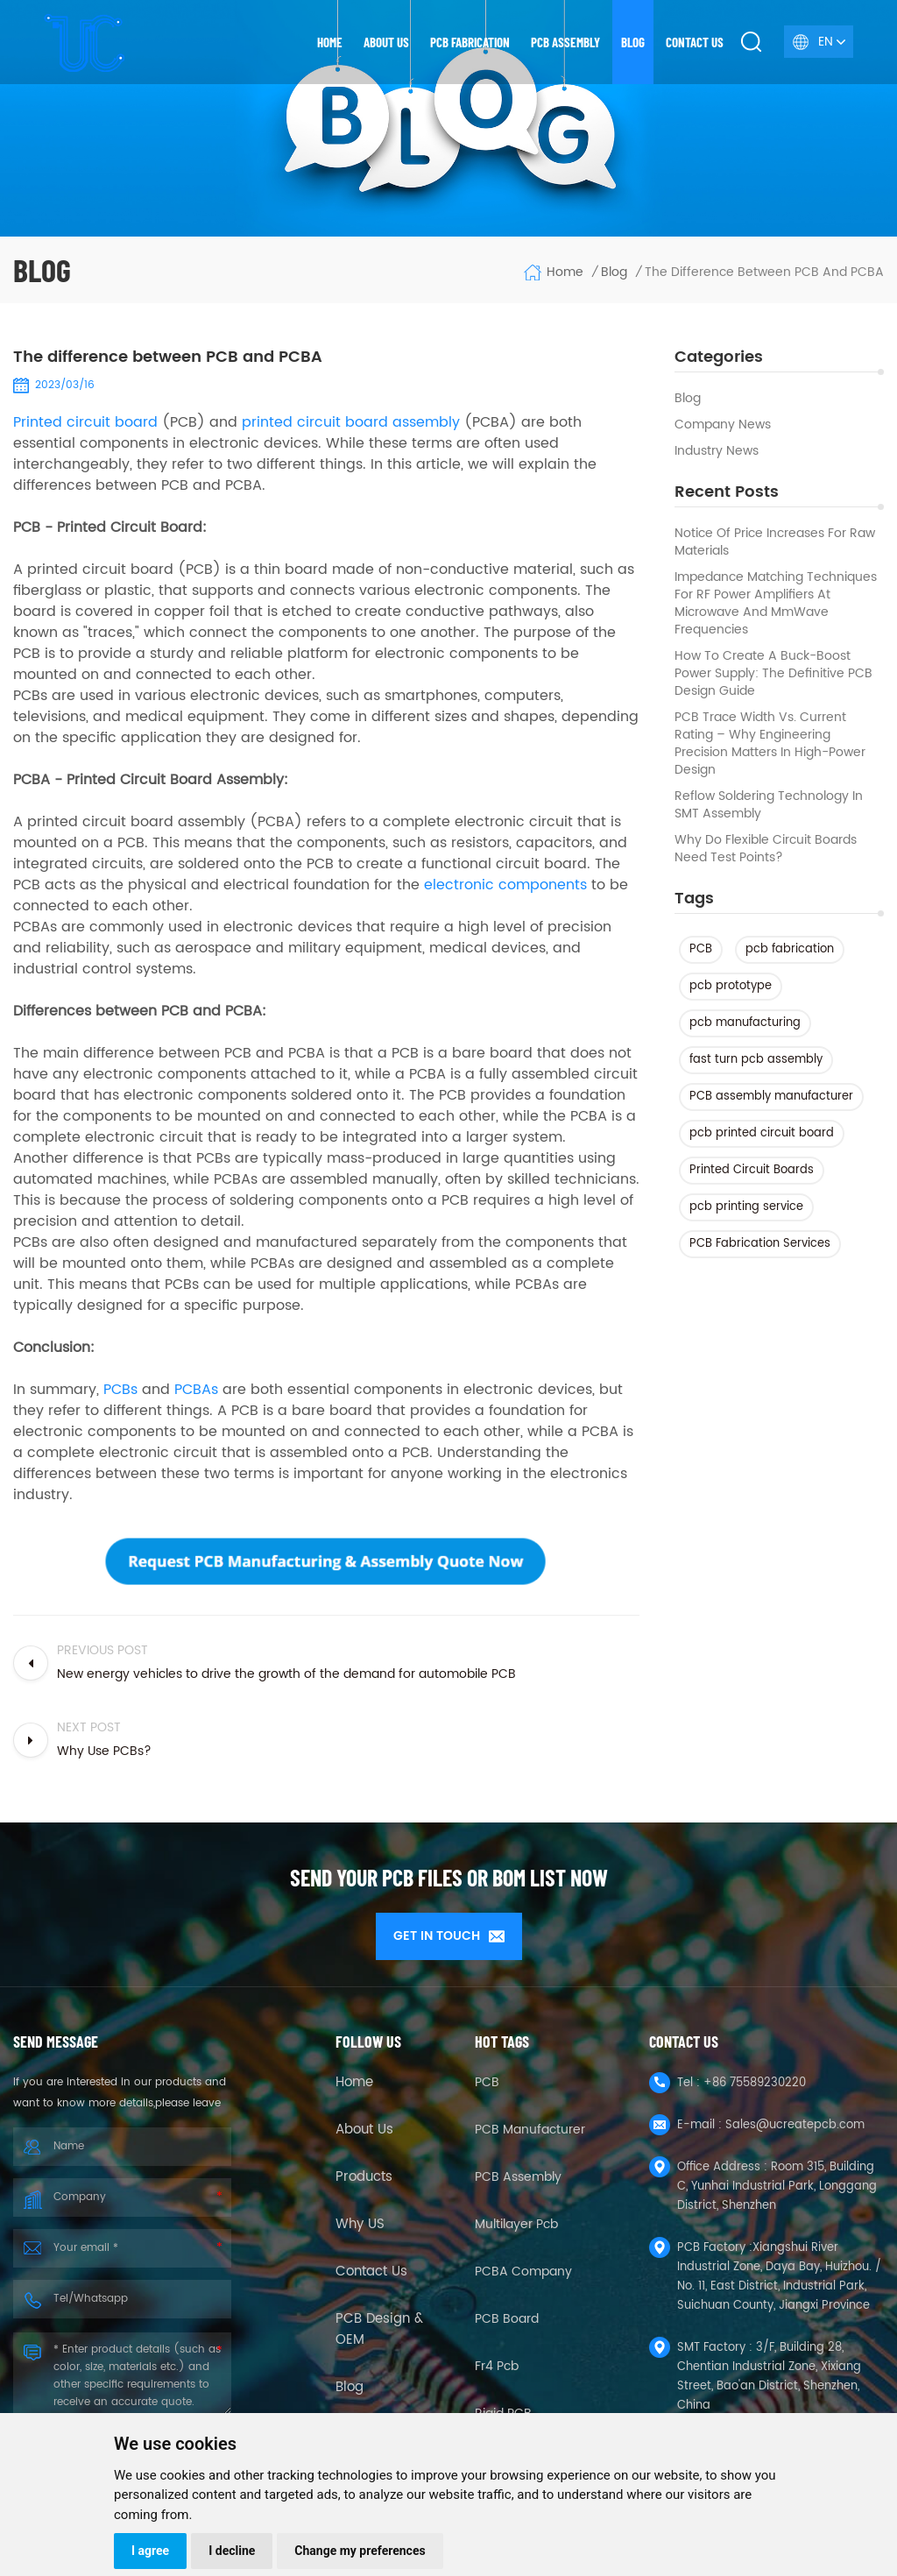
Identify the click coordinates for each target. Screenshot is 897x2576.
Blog (633, 42)
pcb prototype (730, 986)
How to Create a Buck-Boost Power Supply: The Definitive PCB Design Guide (773, 674)
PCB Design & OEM (379, 2325)
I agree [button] (150, 2551)
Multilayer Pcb (516, 2219)
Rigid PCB (503, 2408)
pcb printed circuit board (761, 1133)
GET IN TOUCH (449, 1936)
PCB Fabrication (470, 42)
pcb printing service (746, 1207)
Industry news (717, 451)
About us (386, 42)
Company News (723, 425)
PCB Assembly (565, 42)
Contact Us (371, 2266)
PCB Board (507, 2314)
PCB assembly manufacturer (771, 1096)
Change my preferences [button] (359, 2551)
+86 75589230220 (754, 2078)
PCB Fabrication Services (759, 1244)
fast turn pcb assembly (756, 1060)
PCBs (120, 1389)
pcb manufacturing (745, 1023)
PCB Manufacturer (530, 2124)
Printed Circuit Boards (751, 1170)
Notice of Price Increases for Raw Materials (775, 542)
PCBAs (196, 1389)
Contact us (695, 42)
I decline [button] (231, 2551)
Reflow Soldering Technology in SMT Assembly (769, 805)
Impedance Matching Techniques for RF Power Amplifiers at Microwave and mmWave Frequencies (776, 604)
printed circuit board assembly (351, 422)
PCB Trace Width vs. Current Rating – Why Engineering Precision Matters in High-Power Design (770, 744)
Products (363, 2172)
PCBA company (523, 2266)
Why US (360, 2219)
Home (330, 42)
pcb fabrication (789, 949)
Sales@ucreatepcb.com (795, 2120)
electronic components (505, 885)
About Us (364, 2124)
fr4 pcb (497, 2361)
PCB (700, 949)
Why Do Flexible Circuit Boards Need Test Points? (766, 849)
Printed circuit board (85, 422)
